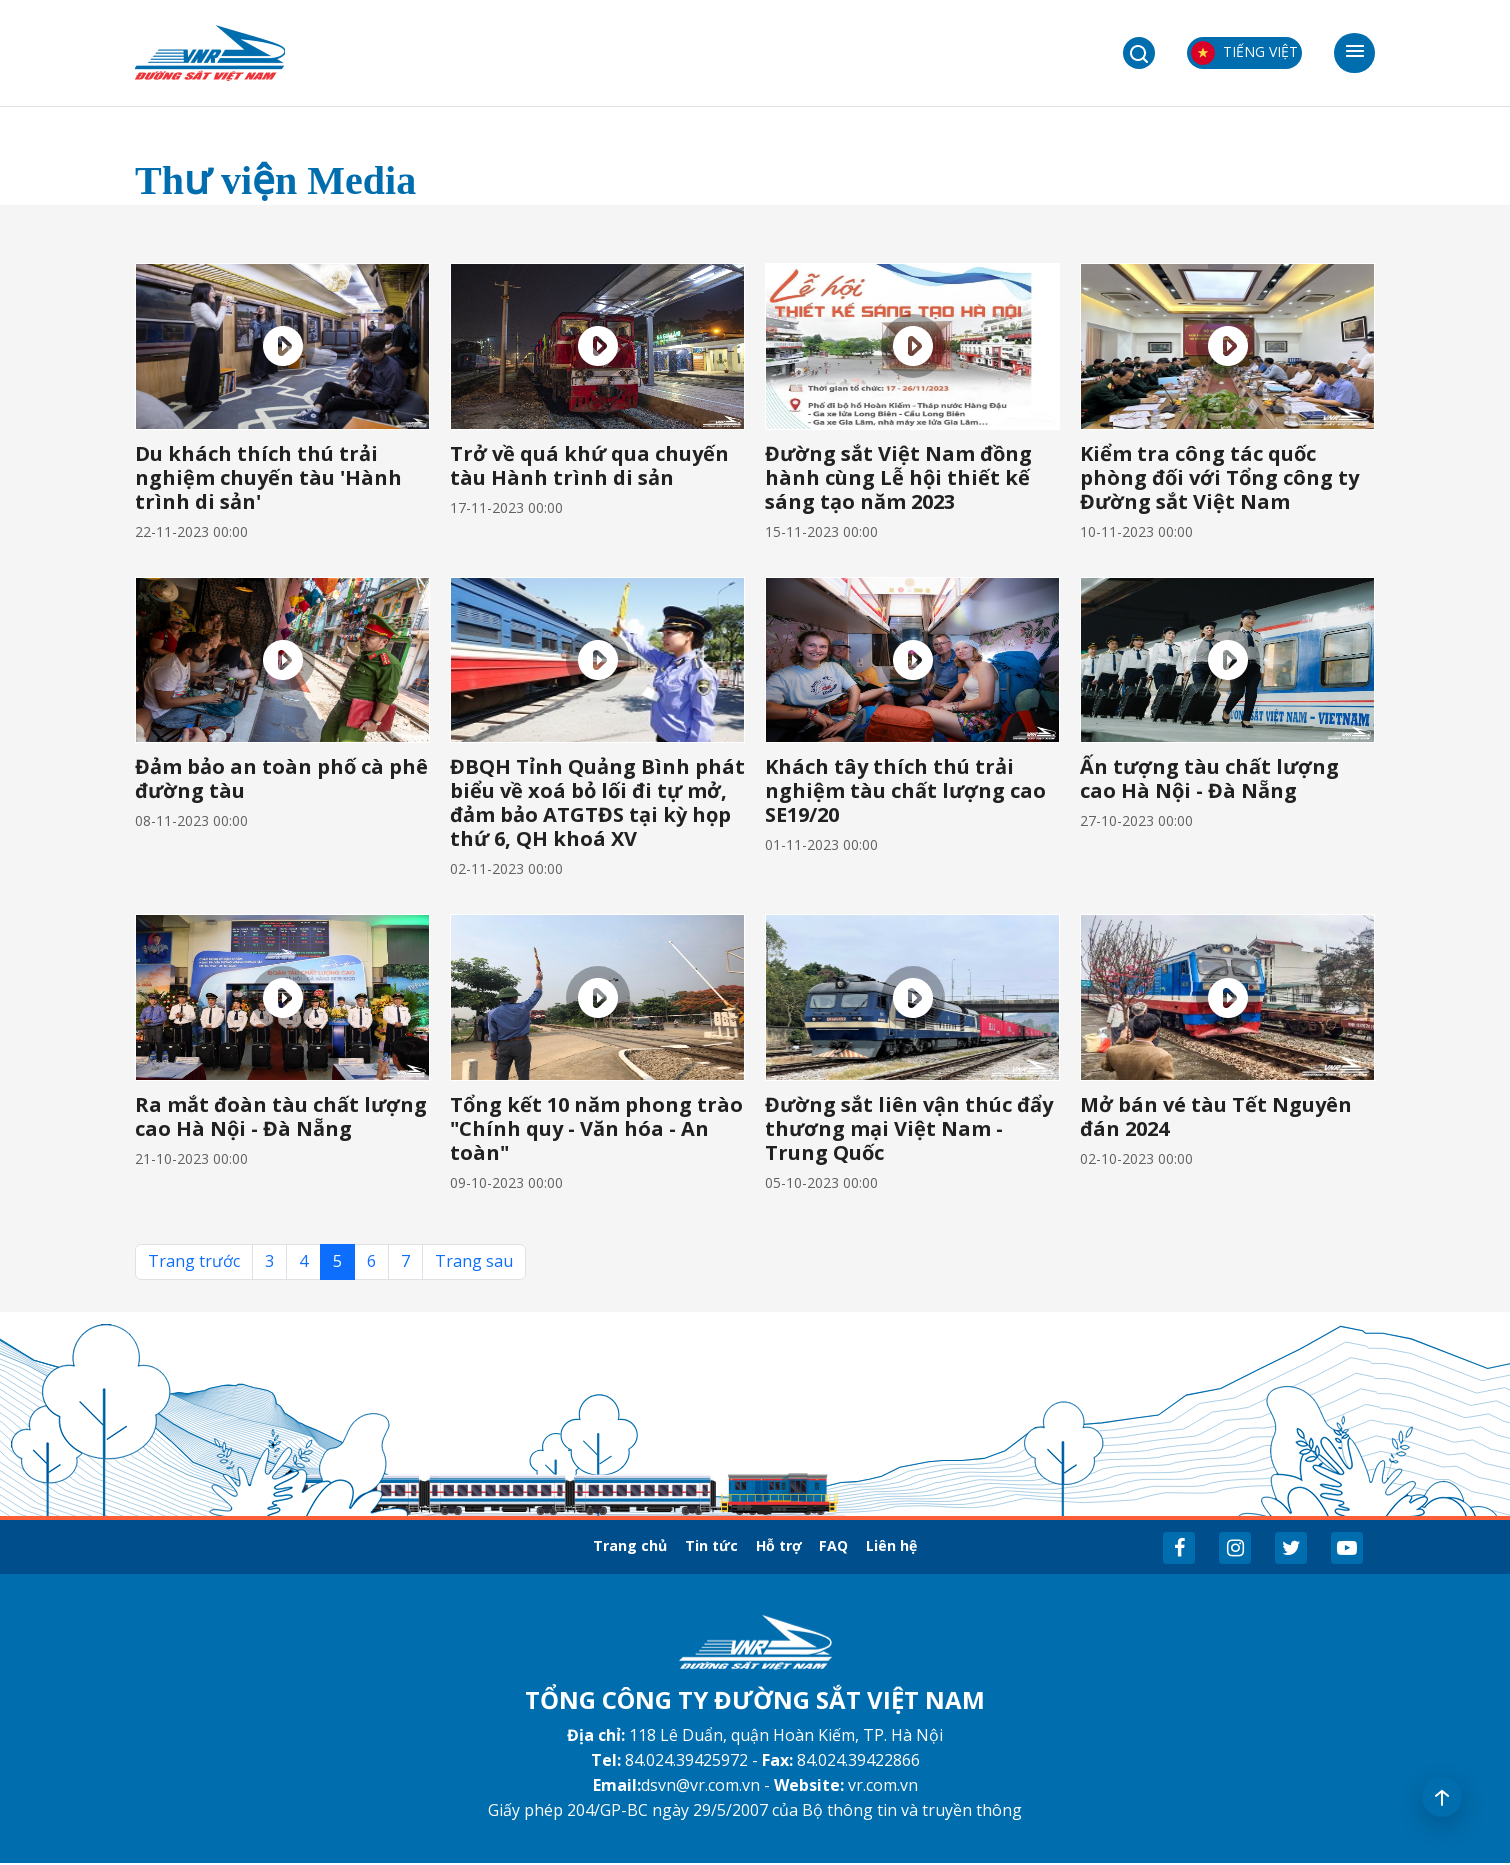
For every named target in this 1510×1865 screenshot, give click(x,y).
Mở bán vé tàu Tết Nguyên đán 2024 (1216, 1116)
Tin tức (686, 1546)
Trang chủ (576, 1546)
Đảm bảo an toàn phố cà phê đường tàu (281, 778)
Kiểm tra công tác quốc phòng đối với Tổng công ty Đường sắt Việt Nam (1219, 477)
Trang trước (194, 1261)
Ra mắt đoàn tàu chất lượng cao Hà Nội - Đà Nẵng (281, 1116)
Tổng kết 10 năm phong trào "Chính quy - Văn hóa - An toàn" (596, 1128)
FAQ (863, 1546)
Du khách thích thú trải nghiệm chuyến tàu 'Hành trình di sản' (268, 477)
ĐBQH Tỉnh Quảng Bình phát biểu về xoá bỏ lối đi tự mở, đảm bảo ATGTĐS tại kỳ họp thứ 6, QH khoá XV (597, 802)
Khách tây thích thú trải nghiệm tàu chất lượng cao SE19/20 (905, 790)
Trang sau (474, 1261)
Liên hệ (947, 1546)
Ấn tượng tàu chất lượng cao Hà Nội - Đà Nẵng (1209, 778)
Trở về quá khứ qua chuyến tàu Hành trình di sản (589, 465)
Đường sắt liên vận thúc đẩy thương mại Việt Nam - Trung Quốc (909, 1128)
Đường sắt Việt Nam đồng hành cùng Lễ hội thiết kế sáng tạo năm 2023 (898, 477)
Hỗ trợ (781, 1546)
